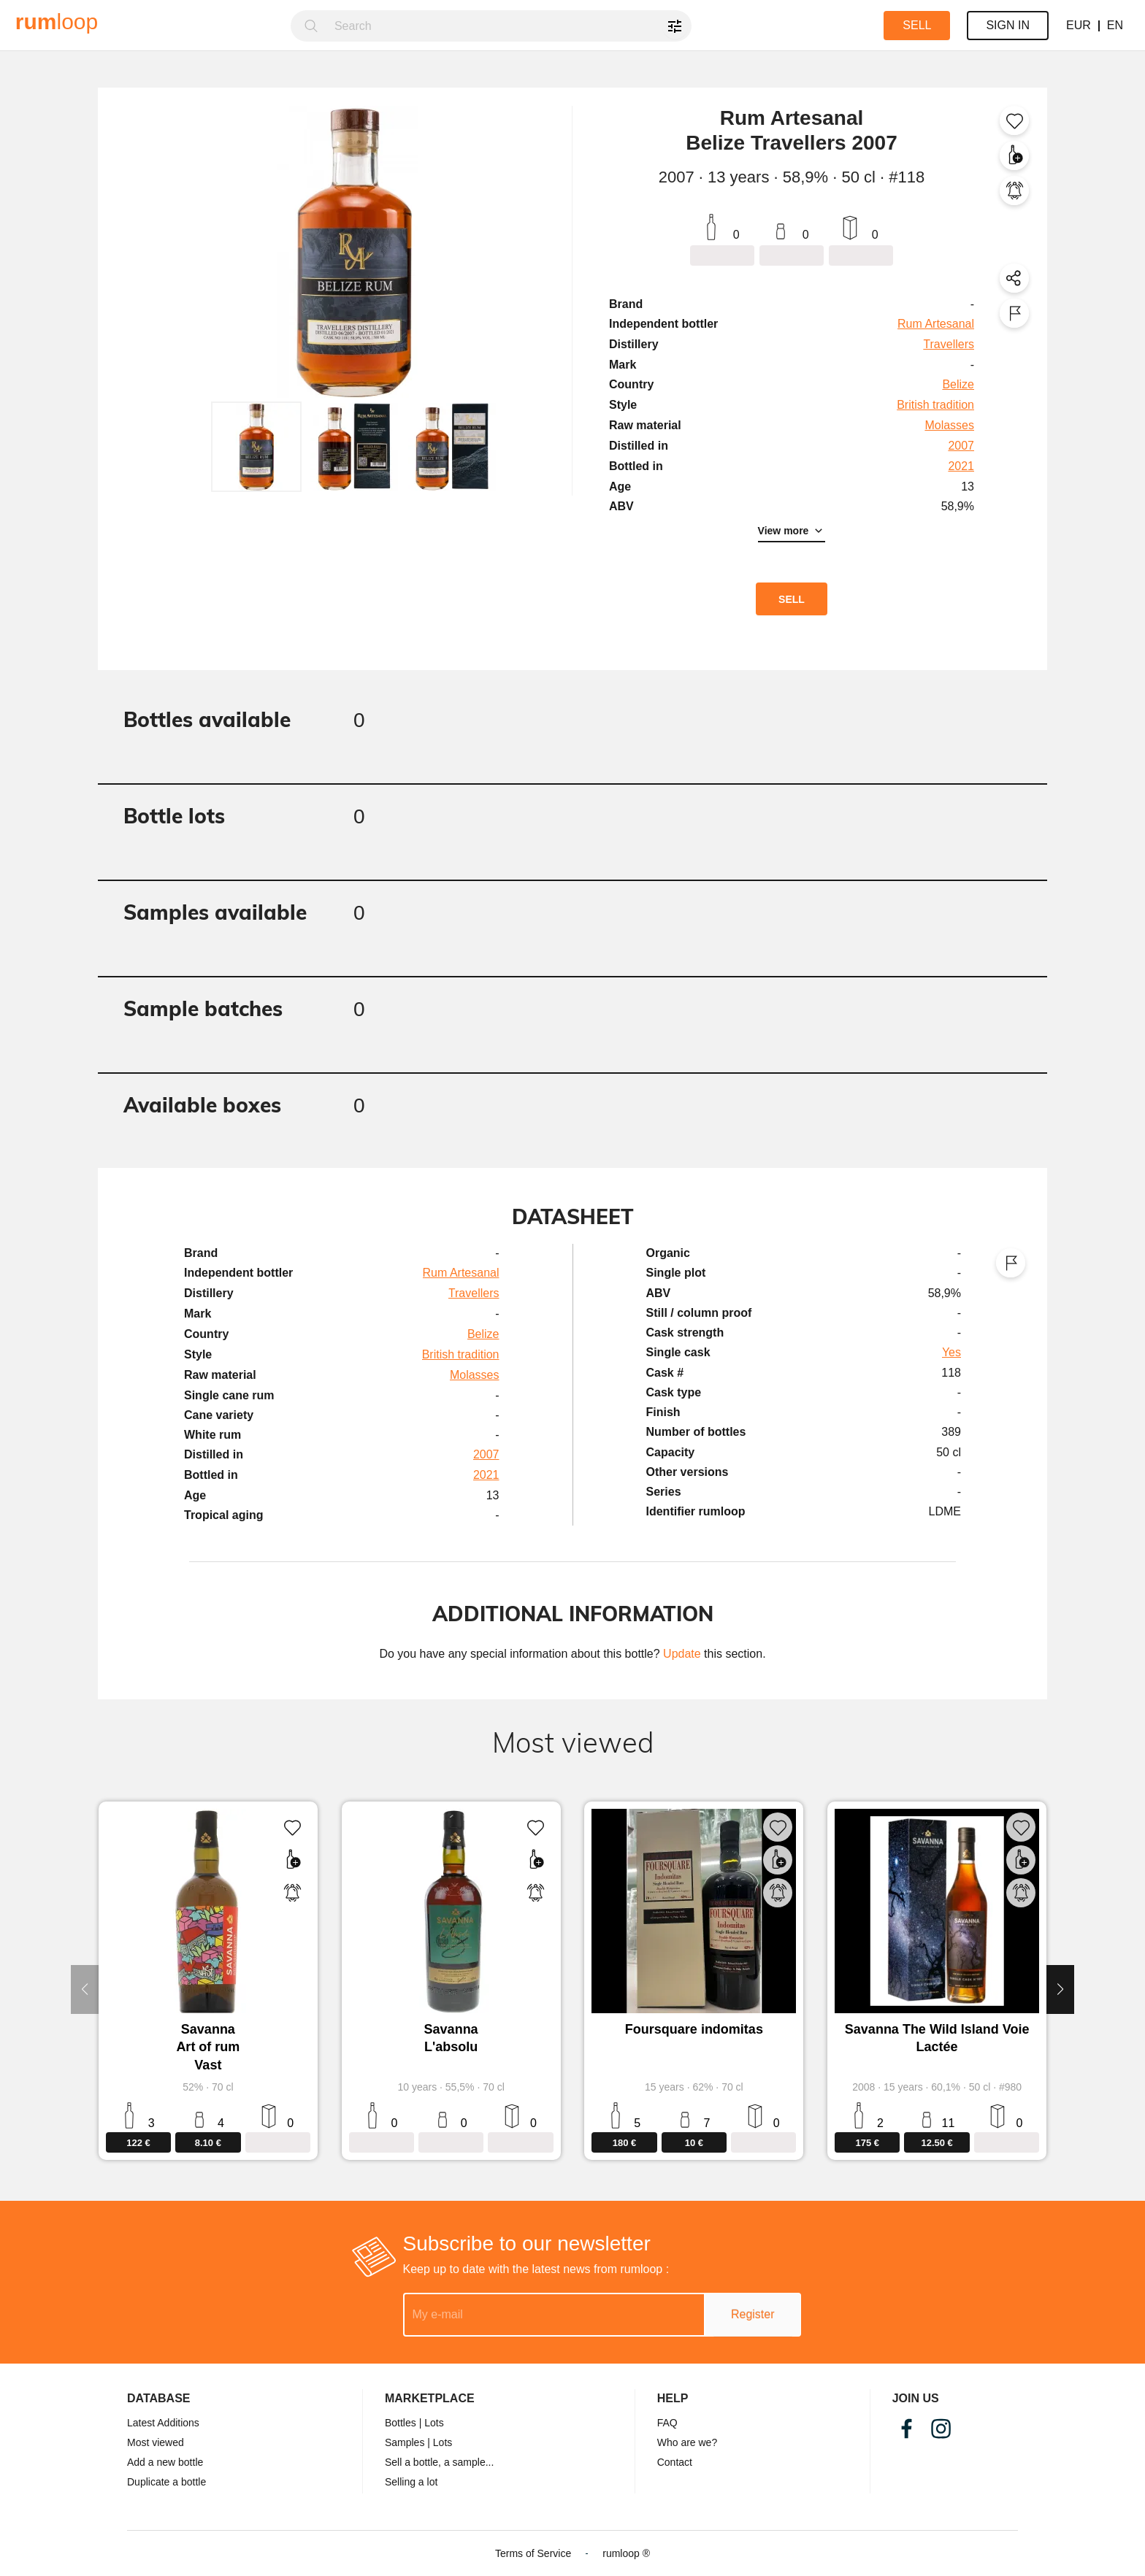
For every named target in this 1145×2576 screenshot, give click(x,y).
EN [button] (1115, 25)
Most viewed (155, 2442)
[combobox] (508, 26)
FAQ (667, 2423)
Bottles (400, 2423)
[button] (256, 446)
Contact (674, 2462)
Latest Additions (163, 2423)
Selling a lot (411, 2482)
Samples (404, 2442)
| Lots (431, 2423)
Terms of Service (533, 2553)
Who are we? (687, 2442)
